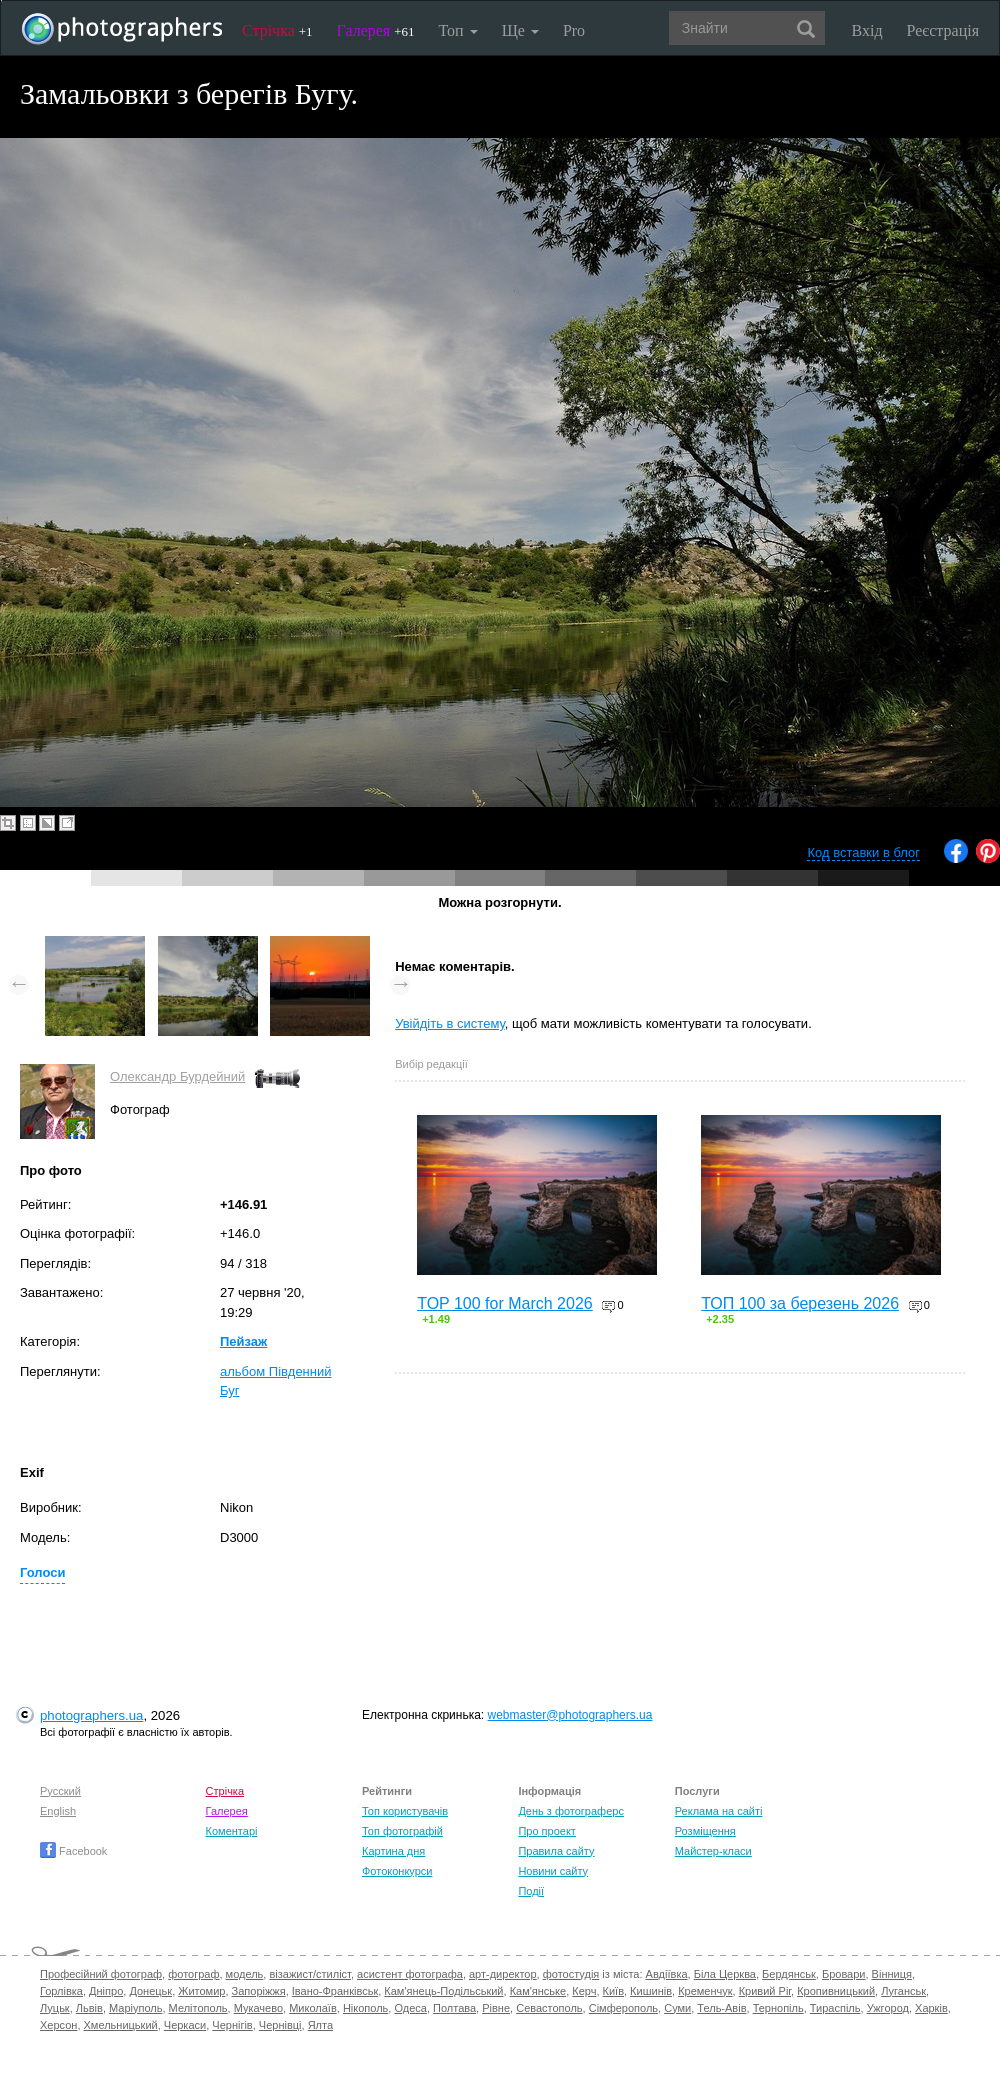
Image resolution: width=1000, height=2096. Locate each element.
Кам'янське (538, 1991)
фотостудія (571, 1974)
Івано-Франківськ (335, 1991)
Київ (613, 1991)
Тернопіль (778, 2008)
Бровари (844, 1974)
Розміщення (705, 1831)
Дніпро (106, 1991)
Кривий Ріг (765, 1991)
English (58, 1811)
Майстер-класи (713, 1851)
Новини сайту (553, 1871)
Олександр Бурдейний (177, 1076)
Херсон (58, 2025)
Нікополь (365, 2008)
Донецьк (150, 1991)
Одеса (410, 2008)
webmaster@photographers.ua (570, 1715)
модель (245, 1974)
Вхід (867, 30)
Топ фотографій (402, 1831)
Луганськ (903, 1991)
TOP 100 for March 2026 (505, 1303)
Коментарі (232, 1831)
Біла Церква (725, 1974)
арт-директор (503, 1974)
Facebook (73, 1851)
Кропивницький (836, 1991)
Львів (89, 2008)
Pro (574, 30)
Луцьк (55, 2008)
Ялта (320, 2025)
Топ (457, 30)
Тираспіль (835, 2008)
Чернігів (232, 2025)
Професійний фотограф (101, 1974)
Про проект (546, 1831)
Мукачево (258, 2008)
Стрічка (277, 30)
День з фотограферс (571, 1811)
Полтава (454, 2008)
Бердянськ (789, 1974)
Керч (584, 1991)
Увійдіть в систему (450, 1023)
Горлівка (61, 1991)
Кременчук (705, 1991)
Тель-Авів (721, 2008)
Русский (60, 1791)
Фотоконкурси (397, 1871)
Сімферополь (623, 2008)
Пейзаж (243, 1341)
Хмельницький (121, 2025)
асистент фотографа (410, 1974)
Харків (931, 2008)
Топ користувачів (405, 1811)
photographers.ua (91, 1715)
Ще (520, 30)
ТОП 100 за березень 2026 (800, 1303)
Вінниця (892, 1974)
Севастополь (549, 2008)
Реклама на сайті (719, 1811)
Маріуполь (135, 2008)
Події (531, 1891)
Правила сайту (556, 1851)
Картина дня (393, 1851)
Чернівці (280, 2025)
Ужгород (888, 2008)
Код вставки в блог (863, 852)
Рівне (496, 2008)
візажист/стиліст (309, 1974)
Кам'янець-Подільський (443, 1991)
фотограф (193, 1974)
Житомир (201, 1991)
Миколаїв (313, 2008)
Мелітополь (198, 2008)
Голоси (42, 1572)
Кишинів (651, 1991)
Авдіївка (667, 1974)
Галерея (376, 30)
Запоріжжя (259, 1991)
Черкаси (185, 2025)
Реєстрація (943, 30)
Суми (677, 2008)
